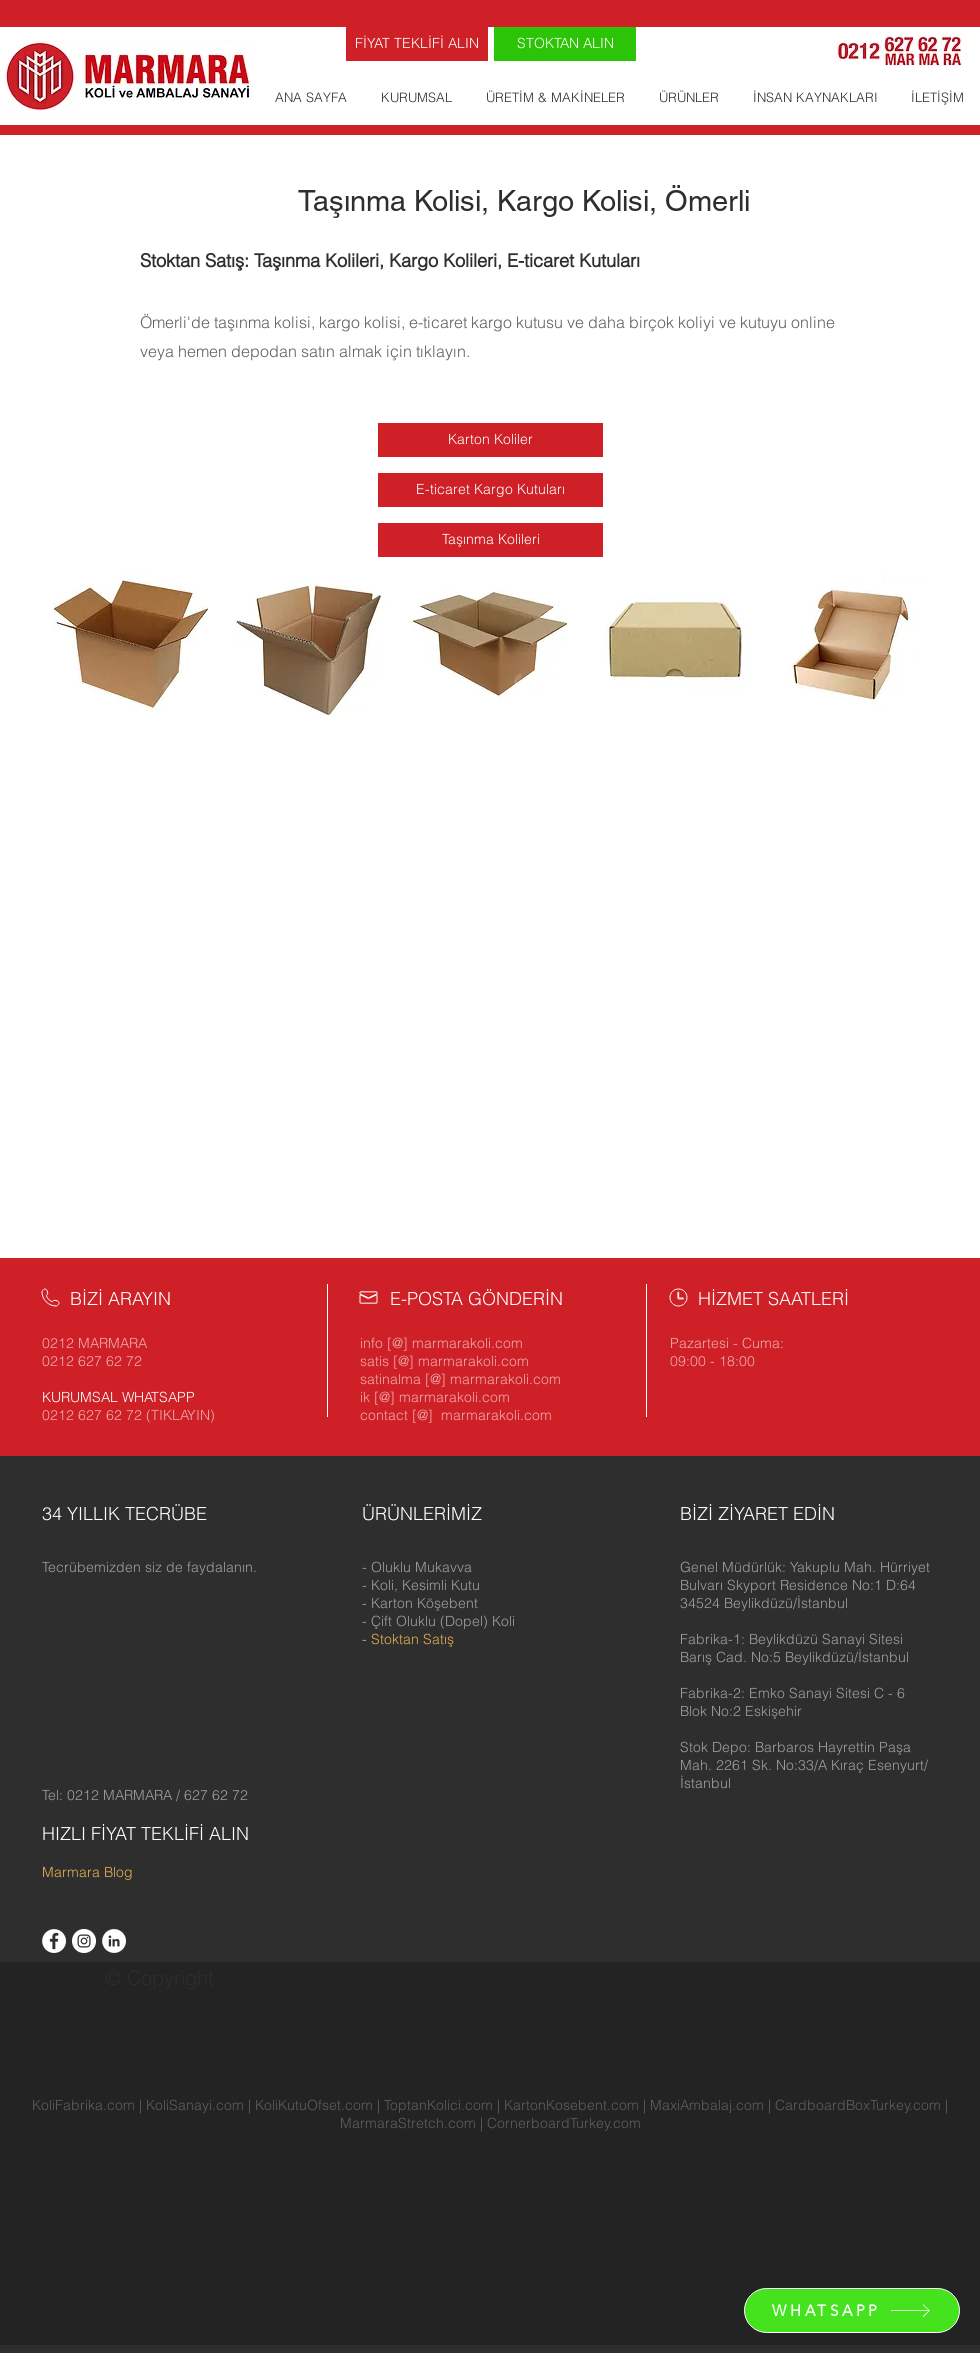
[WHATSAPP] (852, 2310)
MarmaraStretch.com (408, 2123)
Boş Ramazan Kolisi (384, 2231)
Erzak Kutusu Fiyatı (646, 2249)
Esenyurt (436, 2177)
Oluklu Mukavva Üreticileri (345, 2213)
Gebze (673, 2195)
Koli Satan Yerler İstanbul (230, 2267)
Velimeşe (312, 2159)
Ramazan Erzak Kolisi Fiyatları (627, 2231)
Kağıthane (804, 2177)
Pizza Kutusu (414, 2249)
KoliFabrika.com (83, 2105)
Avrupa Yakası (48, 2159)
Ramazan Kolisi (553, 2213)
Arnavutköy (134, 2159)
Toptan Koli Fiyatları (520, 2249)
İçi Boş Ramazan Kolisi (571, 2267)
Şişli (395, 2195)
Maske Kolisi (488, 2231)
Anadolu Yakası (113, 2249)
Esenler (378, 2177)
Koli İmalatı (466, 2213)
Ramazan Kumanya (776, 2213)
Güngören (680, 2177)
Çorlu (714, 2195)
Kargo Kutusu (842, 2195)
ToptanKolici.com (438, 2105)
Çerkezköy (247, 2177)
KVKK (906, 2213)
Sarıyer (174, 2195)
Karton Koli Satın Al (771, 2249)
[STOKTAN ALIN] (565, 44)
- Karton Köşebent (420, 1603)
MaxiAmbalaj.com (709, 2105)
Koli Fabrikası (208, 2249)
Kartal (859, 2177)
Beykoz (884, 2159)
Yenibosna (246, 2159)
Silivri (217, 2195)
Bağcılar (474, 2159)
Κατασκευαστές (694, 2267)
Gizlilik (862, 2213)
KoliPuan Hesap (365, 2267)
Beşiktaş (828, 2159)
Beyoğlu (29, 2177)
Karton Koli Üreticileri (902, 2249)
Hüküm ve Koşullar (256, 2231)
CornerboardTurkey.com (564, 2123)
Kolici (354, 2249)
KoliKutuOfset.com (314, 2105)
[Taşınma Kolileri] (490, 540)
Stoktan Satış (412, 1639)
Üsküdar (540, 2195)
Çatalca (185, 2177)
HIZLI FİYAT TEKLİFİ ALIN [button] (145, 1833)
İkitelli (191, 2159)
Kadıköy (742, 2177)
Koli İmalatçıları (54, 2231)
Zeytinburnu (607, 2195)
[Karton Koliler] (490, 440)
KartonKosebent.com (571, 2105)
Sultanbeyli (273, 2195)
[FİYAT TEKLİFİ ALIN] (417, 44)
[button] (805, 1585)
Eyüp (484, 2177)
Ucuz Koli (765, 2195)
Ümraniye (478, 2195)
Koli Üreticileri (151, 2231)
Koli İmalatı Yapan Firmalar (125, 2213)
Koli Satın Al (457, 2267)
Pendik (45, 2195)
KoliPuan (634, 2213)
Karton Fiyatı (785, 2267)
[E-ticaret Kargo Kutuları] (490, 490)
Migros (688, 2213)
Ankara (236, 2213)
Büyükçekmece (108, 2177)
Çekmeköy (318, 2177)
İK (932, 2213)
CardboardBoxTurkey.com (858, 2105)
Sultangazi (345, 2195)
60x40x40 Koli (770, 2231)
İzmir (958, 2213)
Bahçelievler (544, 2159)
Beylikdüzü (943, 2159)
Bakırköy (614, 2159)
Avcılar (422, 2159)
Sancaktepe (109, 2195)
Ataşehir (371, 2159)
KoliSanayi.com (195, 2105)
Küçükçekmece (929, 2177)
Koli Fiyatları (293, 2249)
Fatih (520, 2177)
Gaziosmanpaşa (592, 2177)
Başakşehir (680, 2159)
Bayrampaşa (759, 2159)
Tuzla (426, 2195)
